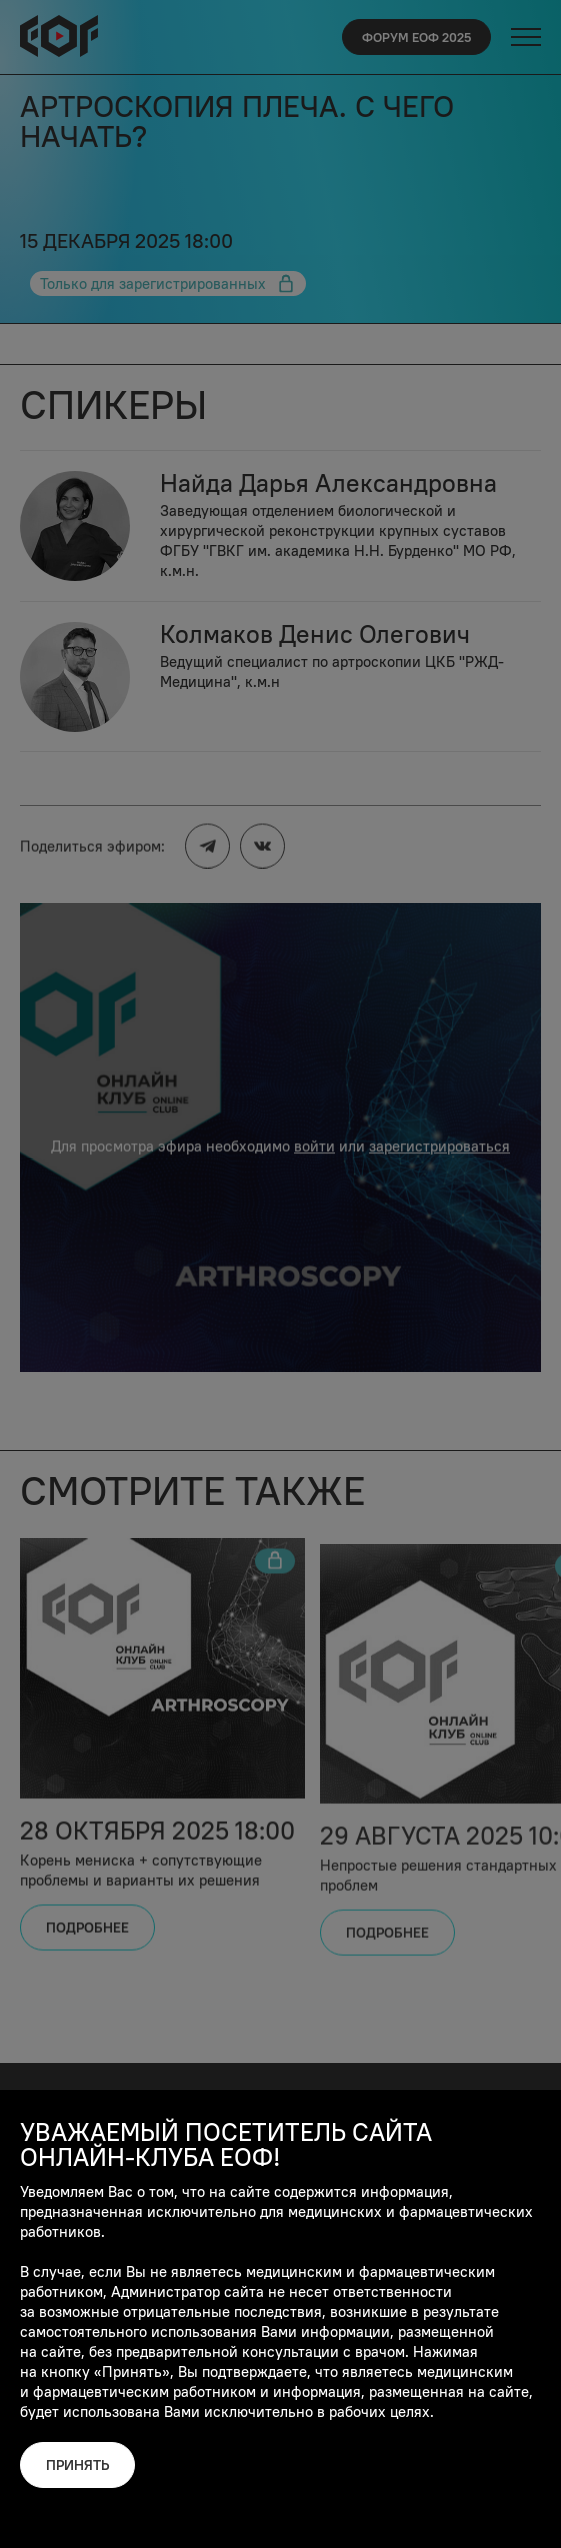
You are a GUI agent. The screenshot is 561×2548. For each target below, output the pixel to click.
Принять (77, 2465)
